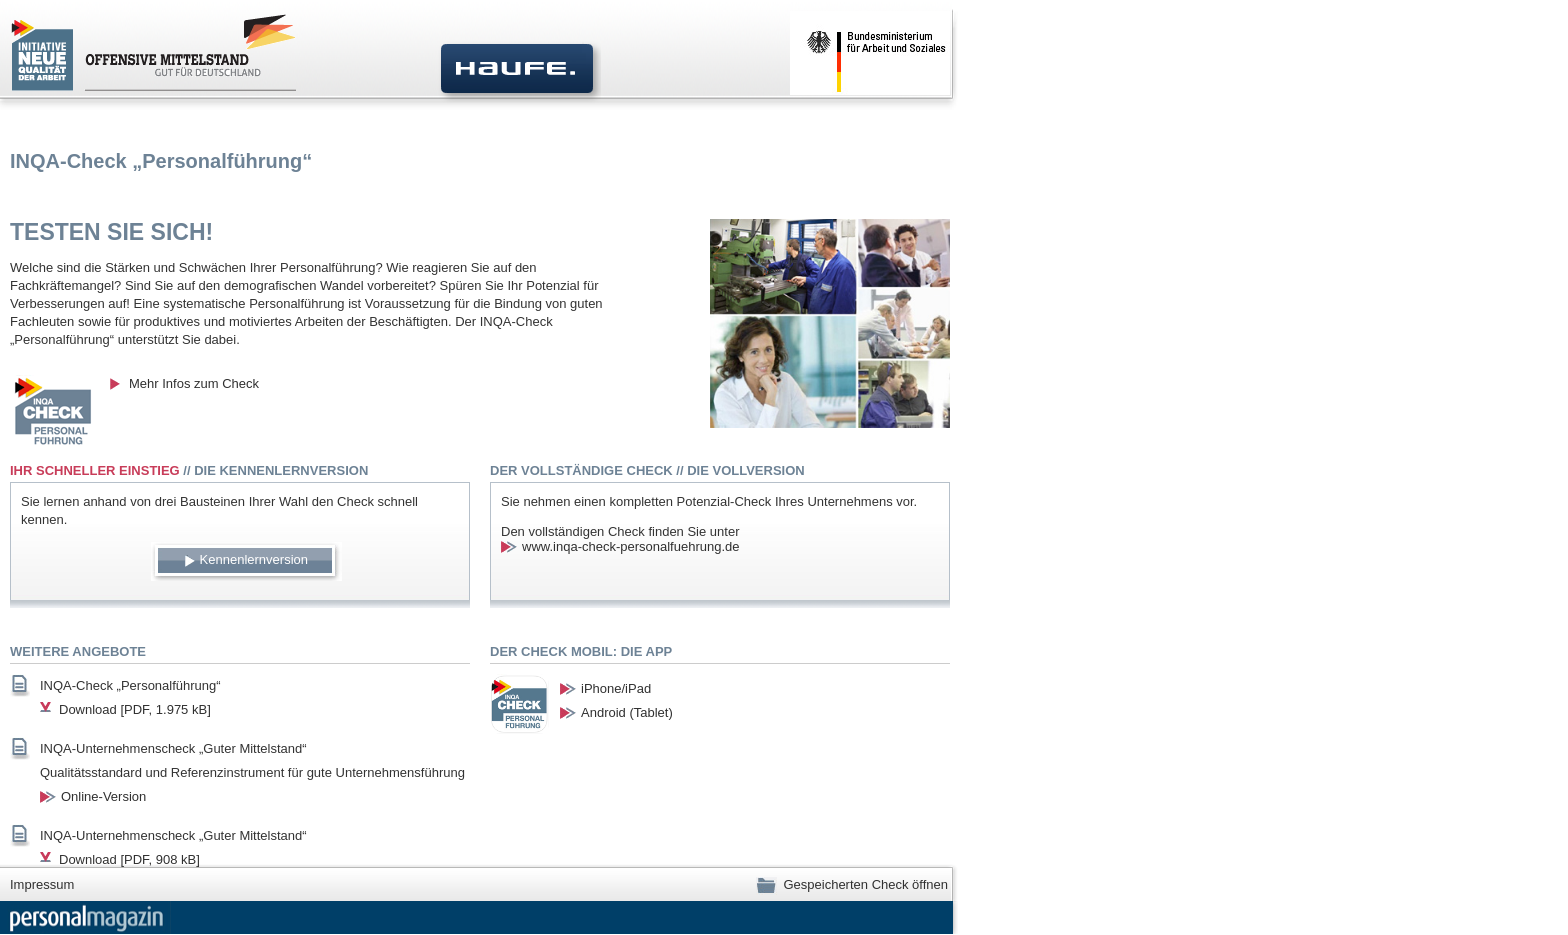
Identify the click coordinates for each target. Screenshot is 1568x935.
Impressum (42, 884)
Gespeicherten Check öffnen (852, 884)
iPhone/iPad (616, 688)
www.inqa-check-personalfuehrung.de (631, 546)
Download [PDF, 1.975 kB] (135, 709)
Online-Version (103, 796)
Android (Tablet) (627, 712)
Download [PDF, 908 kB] (129, 859)
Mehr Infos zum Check (194, 383)
